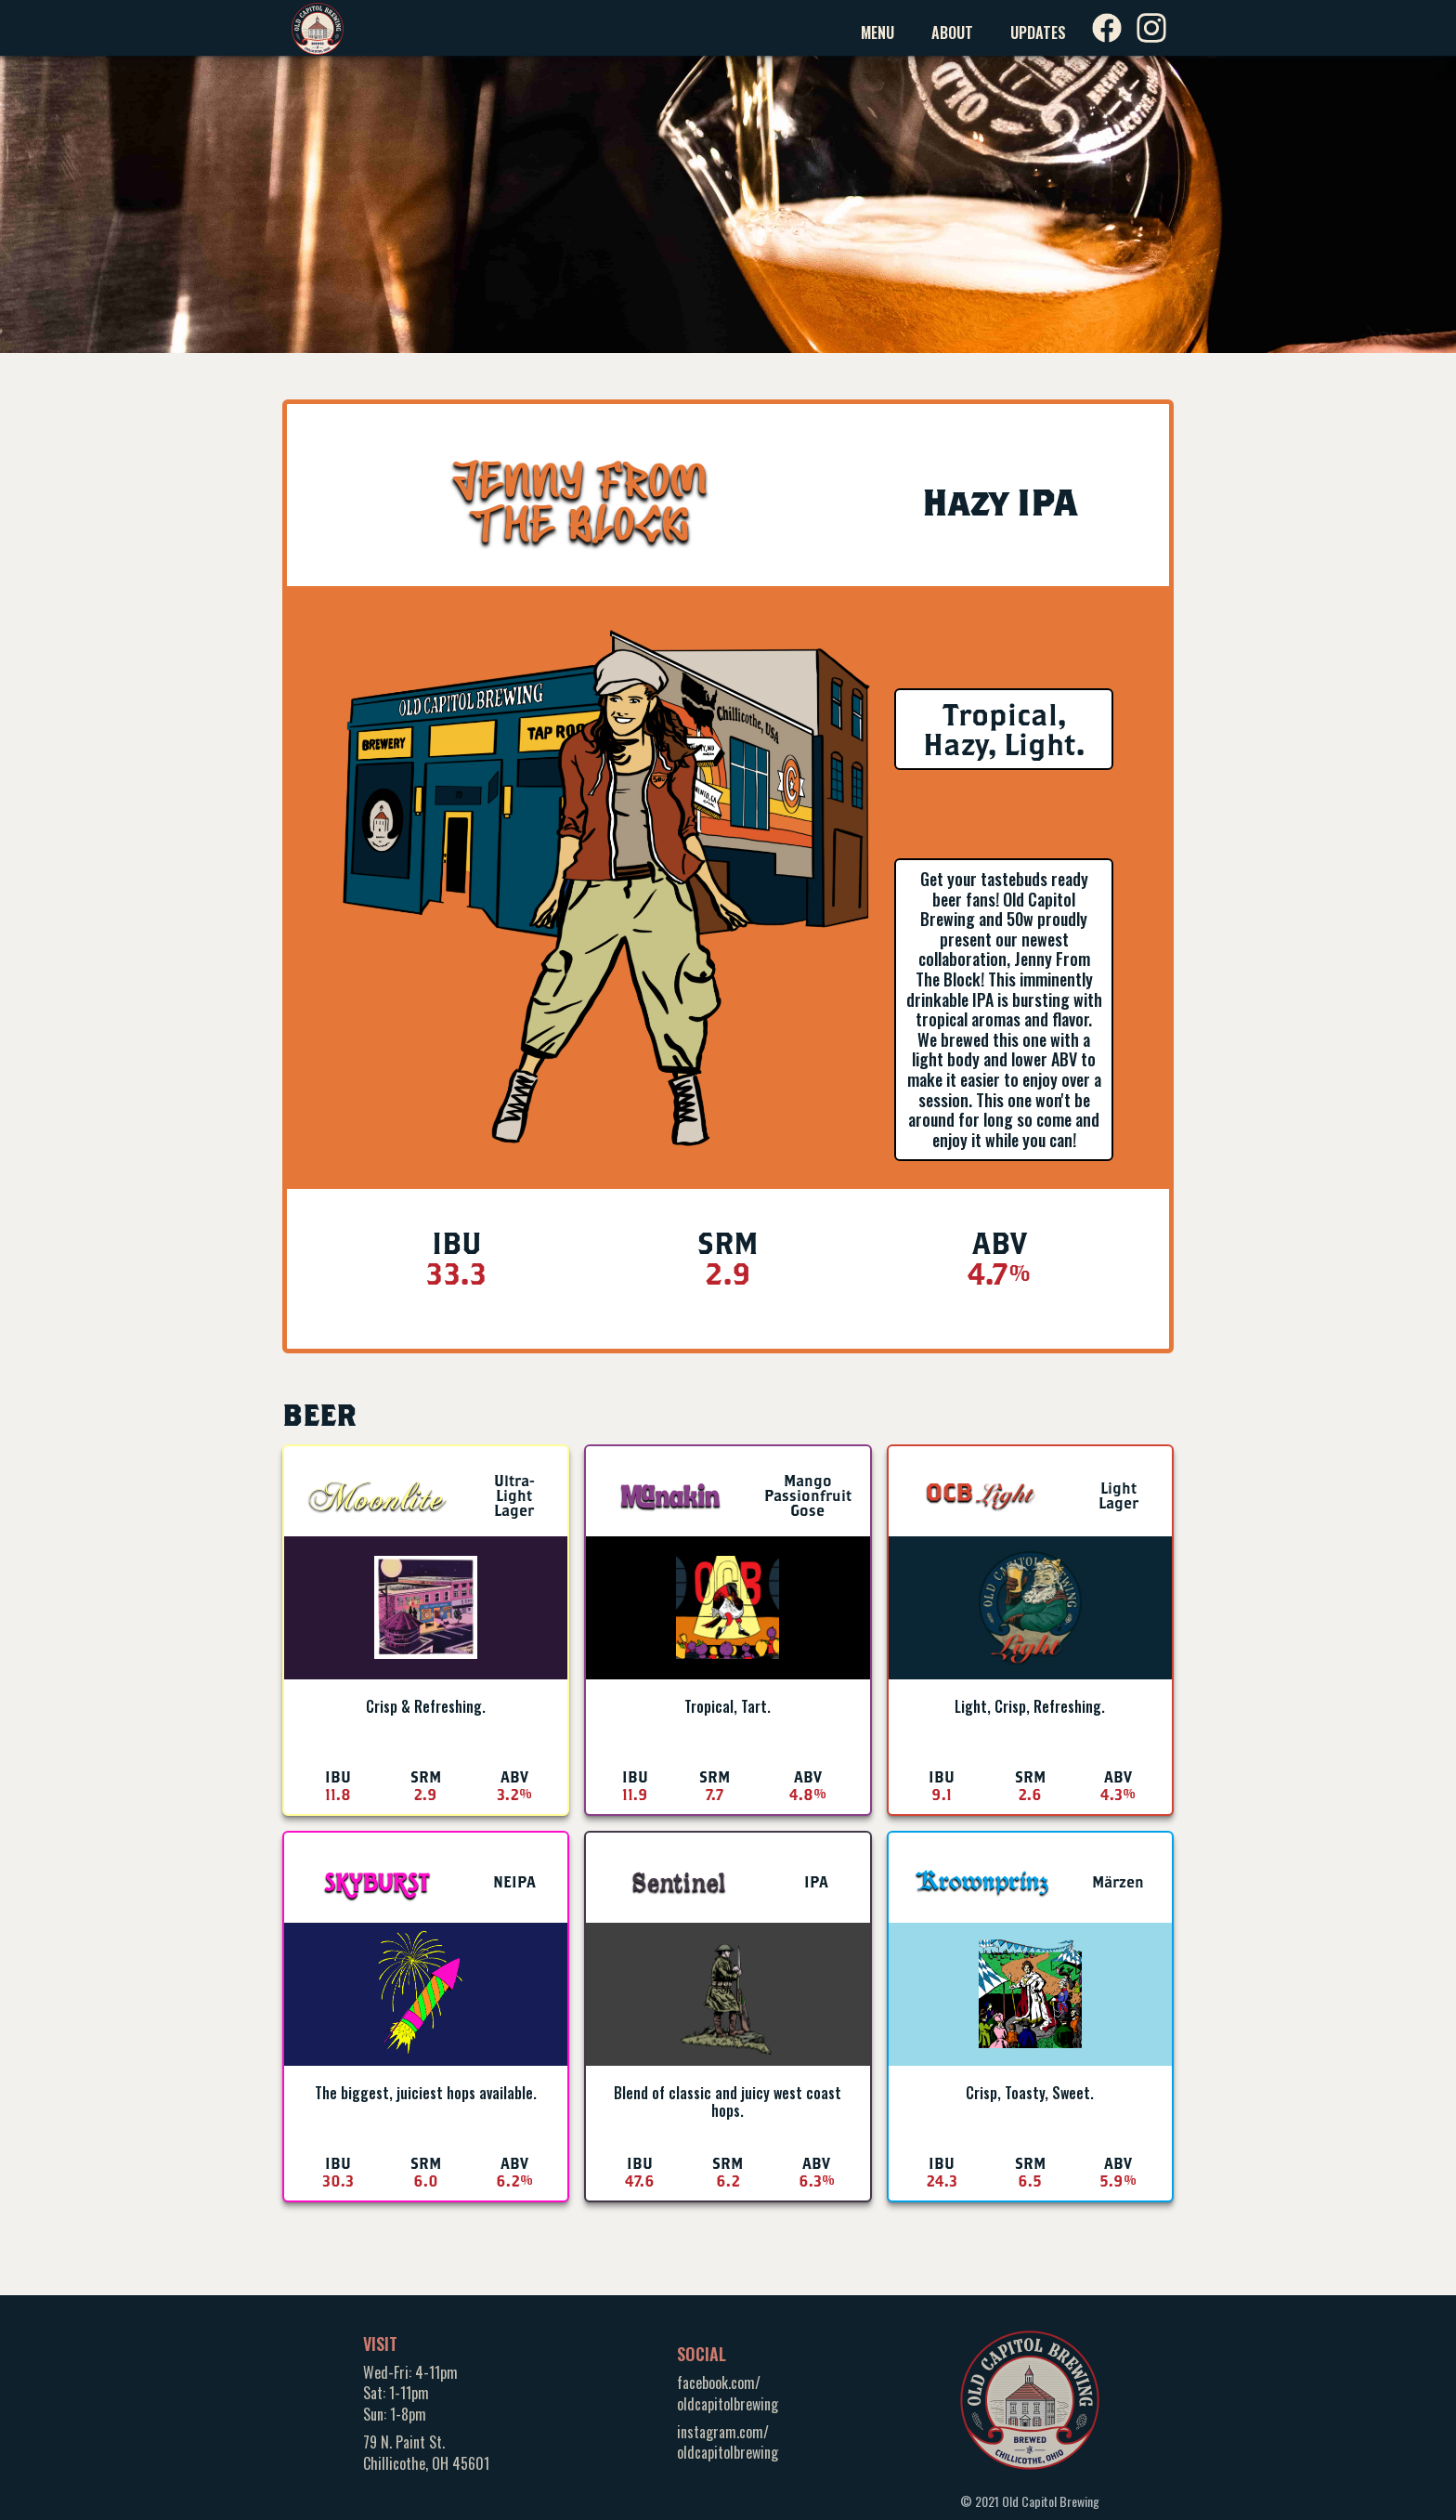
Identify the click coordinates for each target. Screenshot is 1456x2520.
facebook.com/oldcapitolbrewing (727, 2392)
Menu (877, 32)
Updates (1038, 32)
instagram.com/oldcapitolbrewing (727, 2442)
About (952, 32)
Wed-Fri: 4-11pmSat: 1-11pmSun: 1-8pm (410, 2393)
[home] (317, 27)
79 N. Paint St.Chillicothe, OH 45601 (426, 2452)
